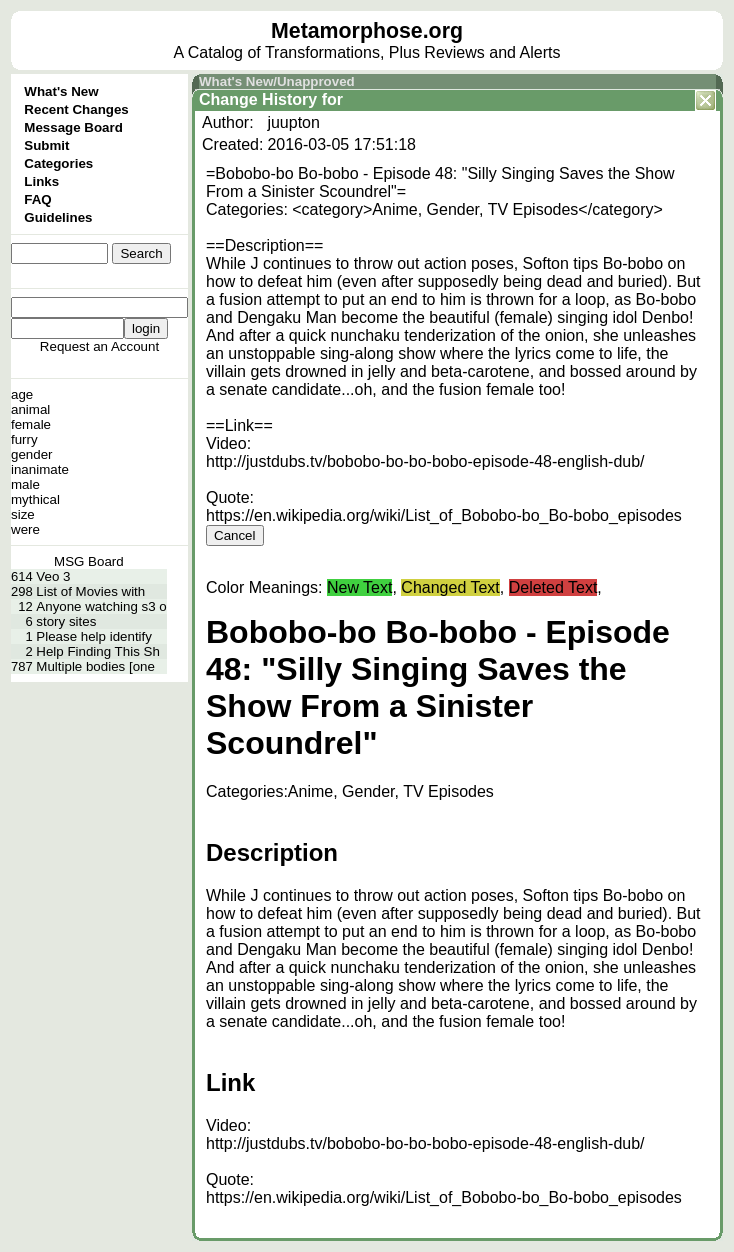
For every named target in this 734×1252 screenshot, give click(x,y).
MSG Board (89, 561)
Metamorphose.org (367, 31)
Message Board (73, 127)
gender (32, 454)
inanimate (40, 469)
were (25, 529)
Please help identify (94, 636)
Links (41, 181)
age (22, 394)
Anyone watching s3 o (101, 606)
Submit (46, 145)
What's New (61, 91)
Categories (58, 163)
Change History (258, 99)
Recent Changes (76, 109)
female (31, 424)
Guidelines (58, 217)
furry (24, 439)
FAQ (37, 199)
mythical (35, 499)
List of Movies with (90, 591)
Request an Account (99, 346)
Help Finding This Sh (97, 651)
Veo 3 (53, 576)
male (25, 484)
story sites (66, 621)
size (23, 514)
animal (30, 409)
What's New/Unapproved (277, 81)
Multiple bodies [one (95, 666)
